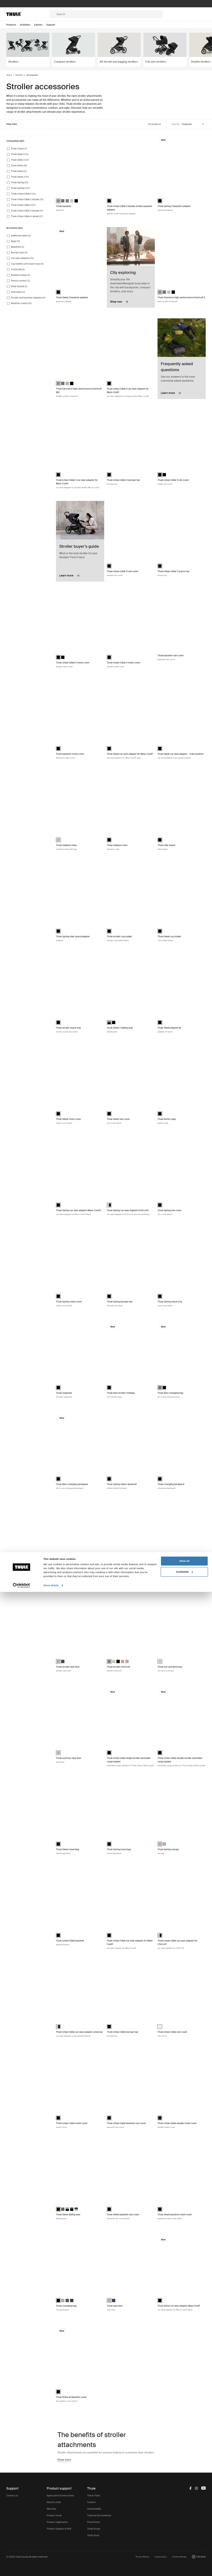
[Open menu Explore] (40, 25)
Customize (184, 2555)
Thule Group (93, 2528)
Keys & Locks (54, 2502)
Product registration (57, 2522)
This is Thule (93, 2495)
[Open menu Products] (13, 25)
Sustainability (94, 2508)
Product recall (54, 2515)
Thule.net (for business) (99, 2515)
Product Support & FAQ (59, 2528)
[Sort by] (193, 124)
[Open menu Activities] (27, 25)
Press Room (93, 2522)
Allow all (184, 2545)
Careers (91, 2502)
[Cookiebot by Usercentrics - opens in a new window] (21, 2569)
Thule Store (93, 2535)
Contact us (12, 2495)
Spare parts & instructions (60, 2495)
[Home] (28, 14)
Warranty (51, 2508)
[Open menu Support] (52, 25)
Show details (51, 2569)
